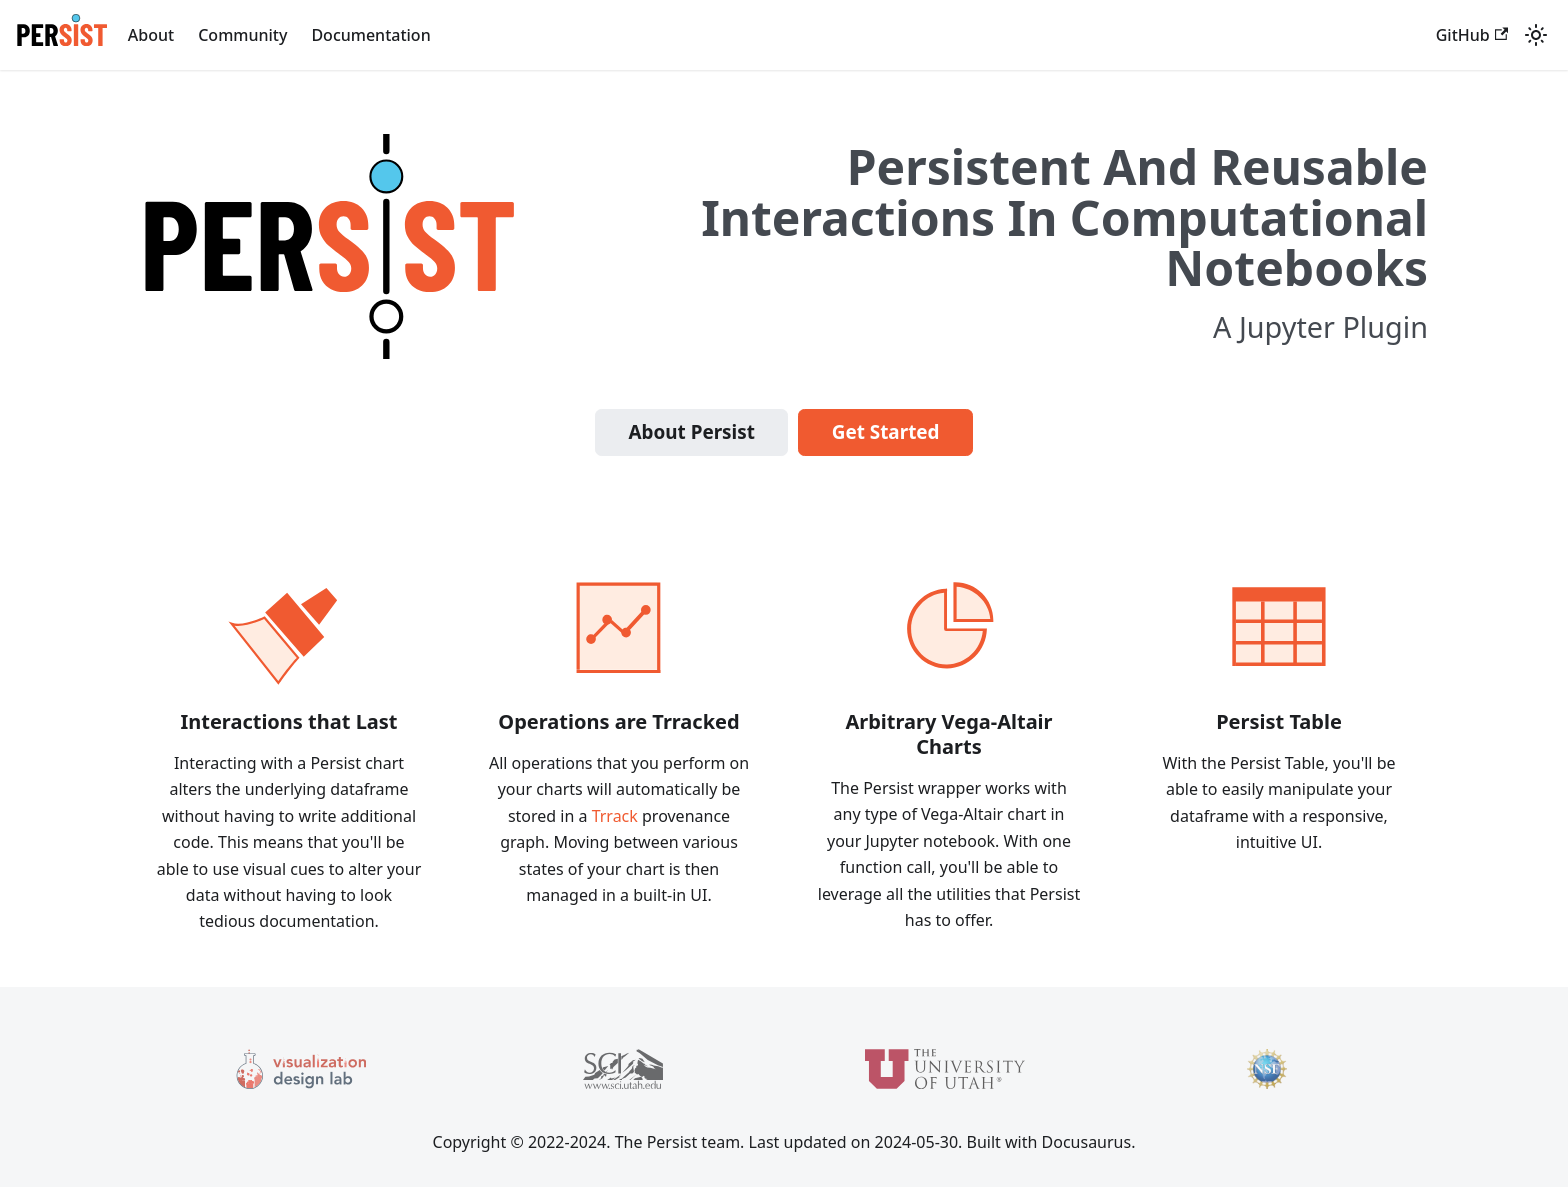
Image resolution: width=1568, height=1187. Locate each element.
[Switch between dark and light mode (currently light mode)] (1536, 35)
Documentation (370, 35)
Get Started (886, 432)
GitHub (1472, 35)
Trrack (615, 816)
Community (242, 35)
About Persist (691, 432)
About (151, 35)
